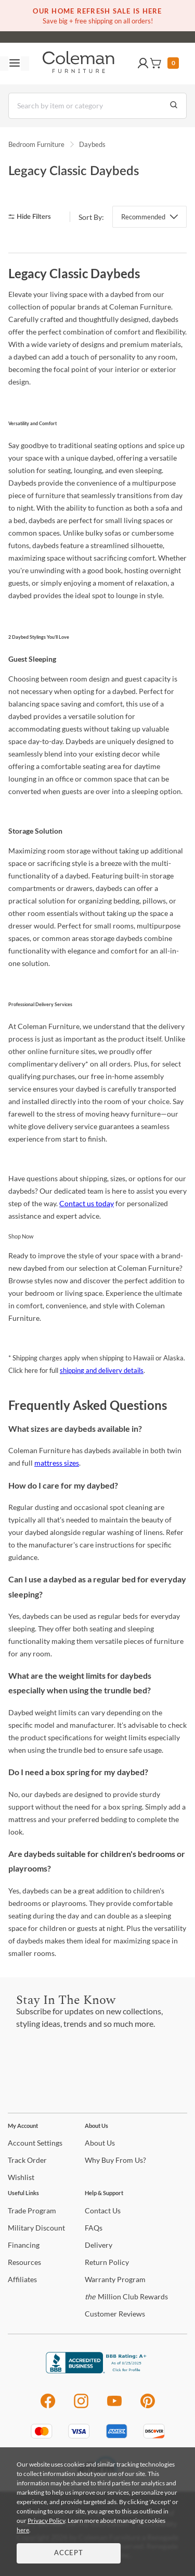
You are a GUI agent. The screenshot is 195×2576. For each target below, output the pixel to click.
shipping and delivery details (102, 1370)
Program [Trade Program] (32, 2210)
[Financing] (24, 2244)
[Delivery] (98, 2244)
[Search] (97, 105)
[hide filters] (33, 217)
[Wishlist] (21, 2177)
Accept (68, 2553)
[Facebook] (47, 2406)
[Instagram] (81, 2406)
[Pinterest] (148, 2406)
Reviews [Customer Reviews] (115, 2313)
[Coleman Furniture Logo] (78, 63)
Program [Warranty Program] (115, 2279)
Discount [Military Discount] (36, 2227)
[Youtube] (114, 2406)
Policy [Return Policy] (107, 2262)
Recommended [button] (143, 217)
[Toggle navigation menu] (14, 63)
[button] (143, 63)
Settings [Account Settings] (35, 2142)
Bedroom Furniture (36, 144)
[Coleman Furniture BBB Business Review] (98, 2370)
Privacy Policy (46, 2520)
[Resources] (24, 2262)
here (23, 2530)
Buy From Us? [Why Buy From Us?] (115, 2160)
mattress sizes (56, 1462)
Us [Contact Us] (103, 2210)
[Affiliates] (22, 2279)
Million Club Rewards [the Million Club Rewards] (126, 2296)
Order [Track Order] (27, 2160)
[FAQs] (93, 2227)
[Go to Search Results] (173, 105)
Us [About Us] (100, 2142)
